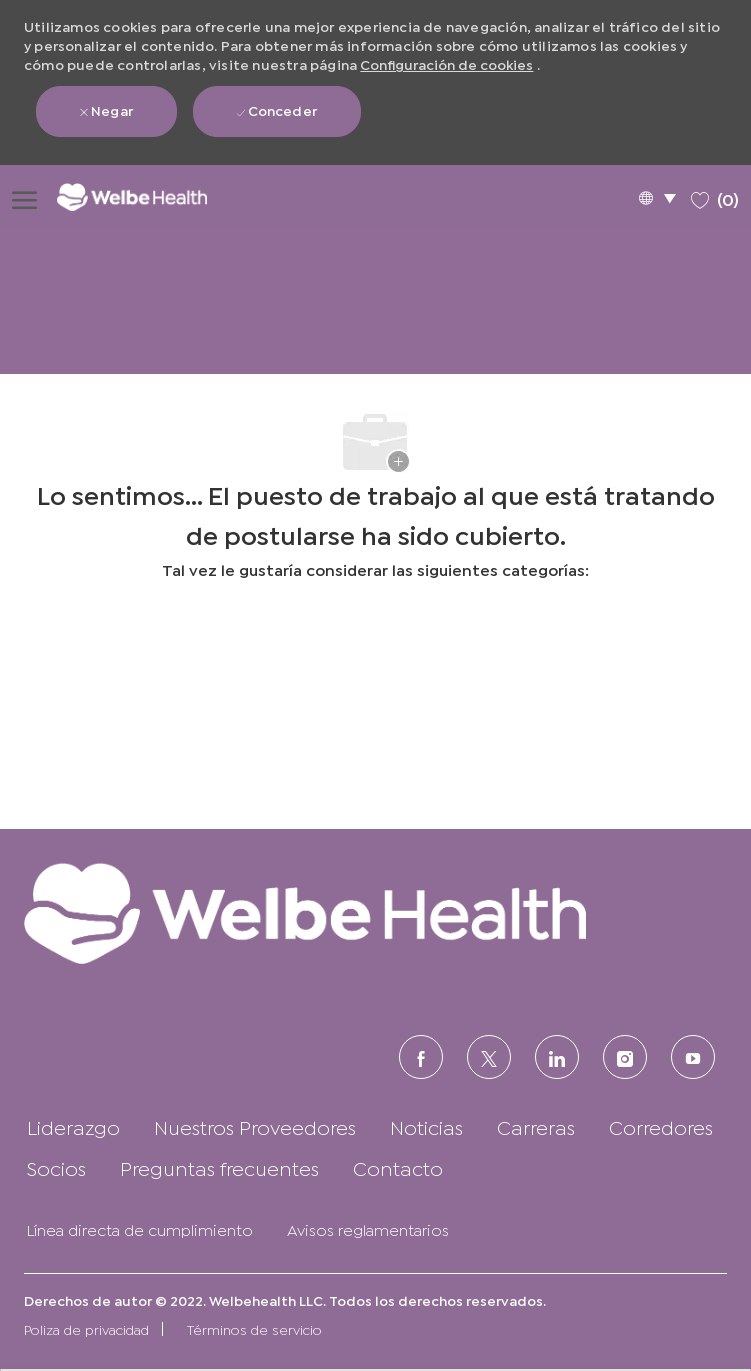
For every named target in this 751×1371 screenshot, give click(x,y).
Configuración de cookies (446, 63)
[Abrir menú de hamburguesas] (24, 197)
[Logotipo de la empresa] (146, 196)
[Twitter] (489, 1057)
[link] (375, 912)
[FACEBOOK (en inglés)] (421, 1057)
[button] (657, 197)
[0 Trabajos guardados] (715, 196)
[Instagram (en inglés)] (625, 1057)
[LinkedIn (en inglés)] (557, 1057)
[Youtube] (693, 1057)
